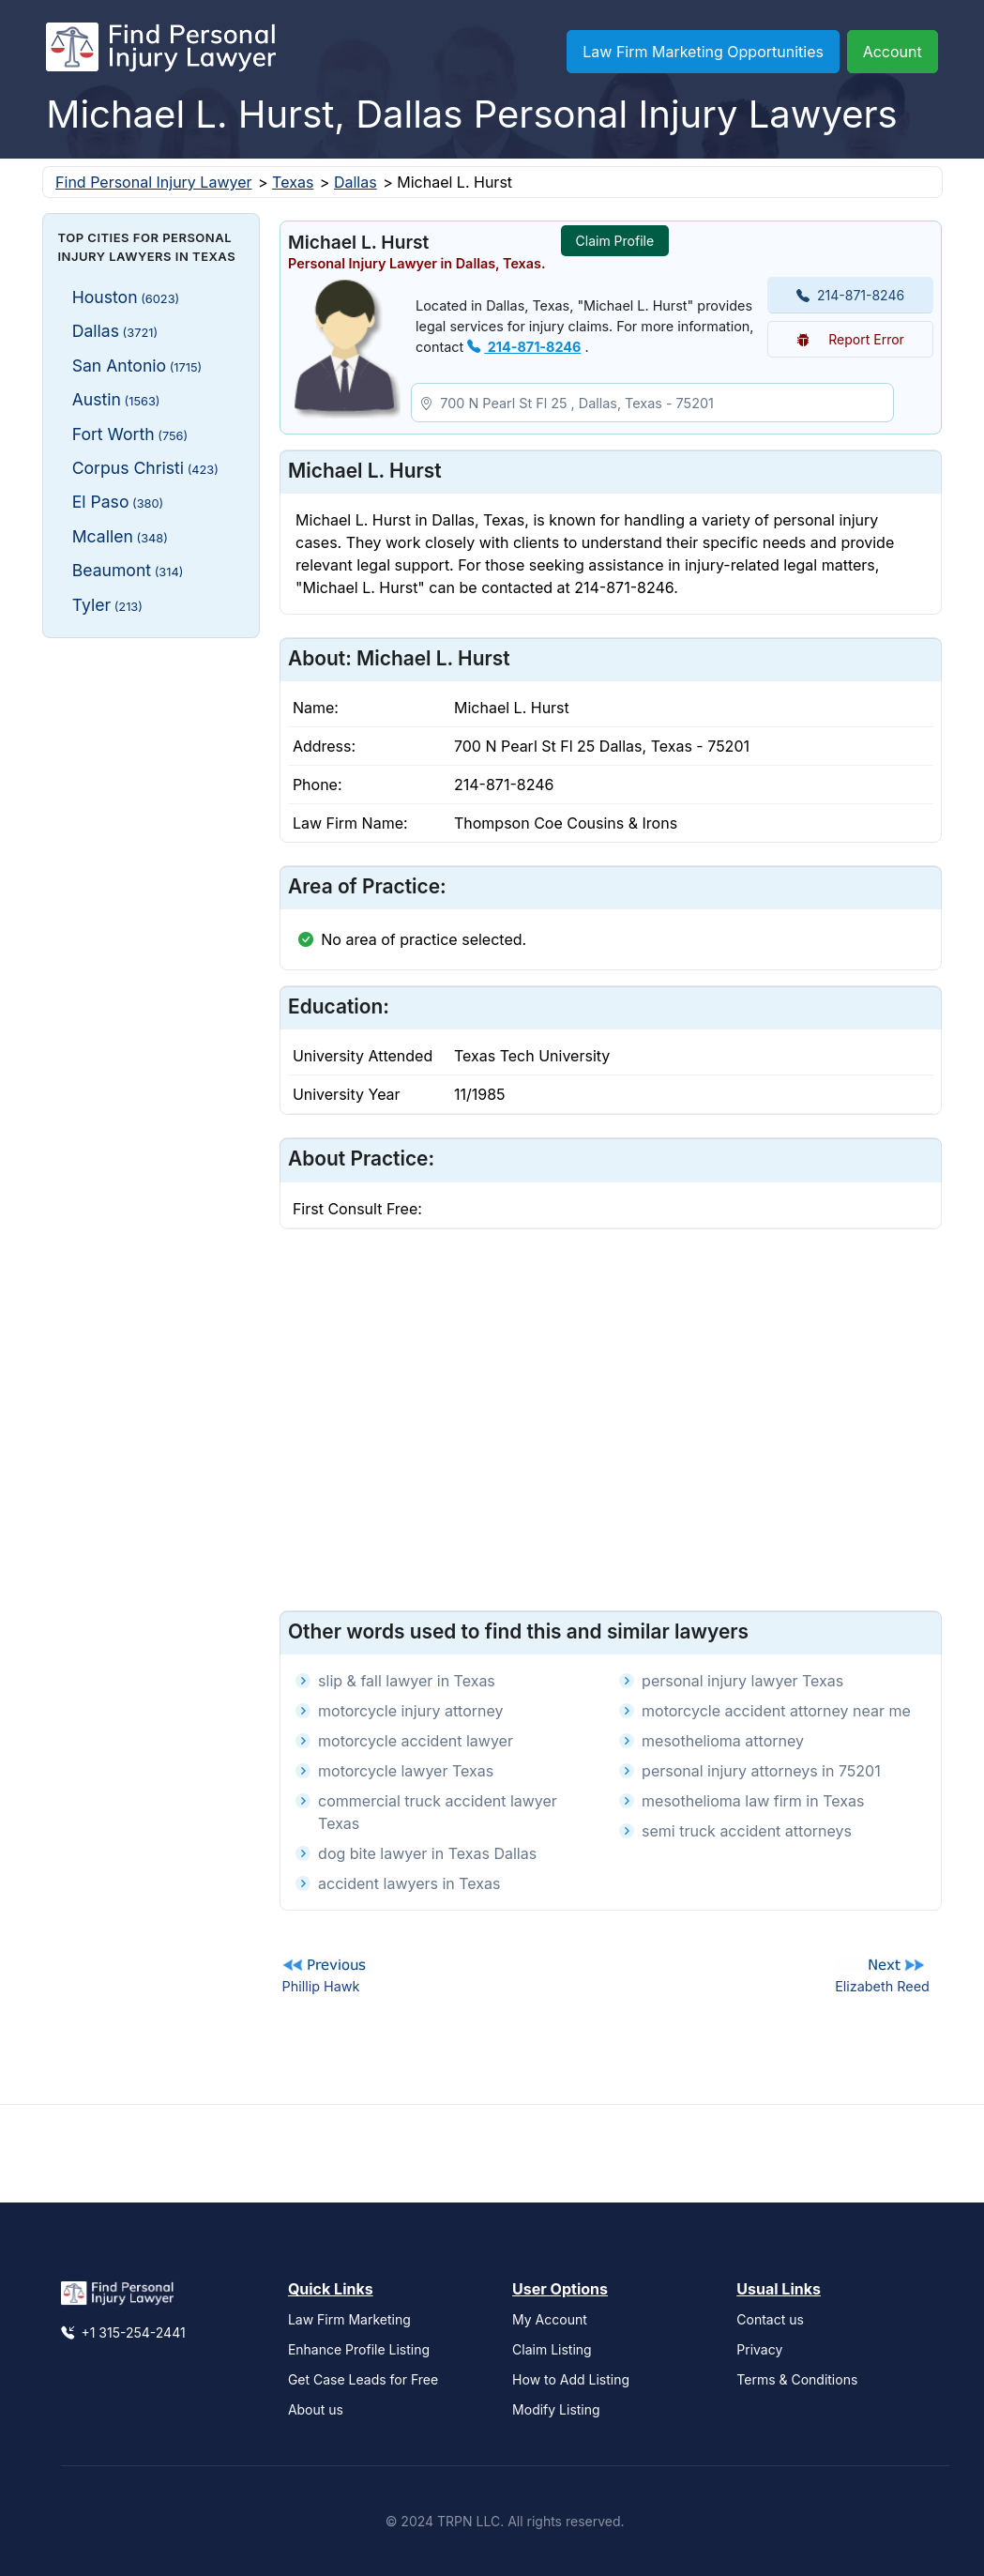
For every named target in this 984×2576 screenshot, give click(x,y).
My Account (549, 2319)
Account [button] (892, 51)
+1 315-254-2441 (123, 2332)
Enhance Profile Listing (359, 2349)
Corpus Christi (145, 468)
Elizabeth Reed (882, 1986)
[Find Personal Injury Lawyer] (161, 52)
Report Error (850, 339)
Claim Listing (552, 2349)
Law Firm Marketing (349, 2319)
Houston (126, 297)
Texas (292, 182)
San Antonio (137, 365)
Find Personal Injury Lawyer (153, 182)
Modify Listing (556, 2409)
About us (315, 2409)
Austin (116, 399)
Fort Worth (130, 434)
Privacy (759, 2349)
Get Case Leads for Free (363, 2379)
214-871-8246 (524, 347)
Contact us (770, 2319)
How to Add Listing (570, 2379)
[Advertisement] (151, 933)
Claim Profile (615, 241)
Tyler (107, 605)
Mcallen (120, 536)
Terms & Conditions (796, 2379)
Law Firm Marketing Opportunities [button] (703, 51)
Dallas (355, 182)
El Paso (118, 501)
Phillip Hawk (320, 1986)
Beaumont (128, 570)
